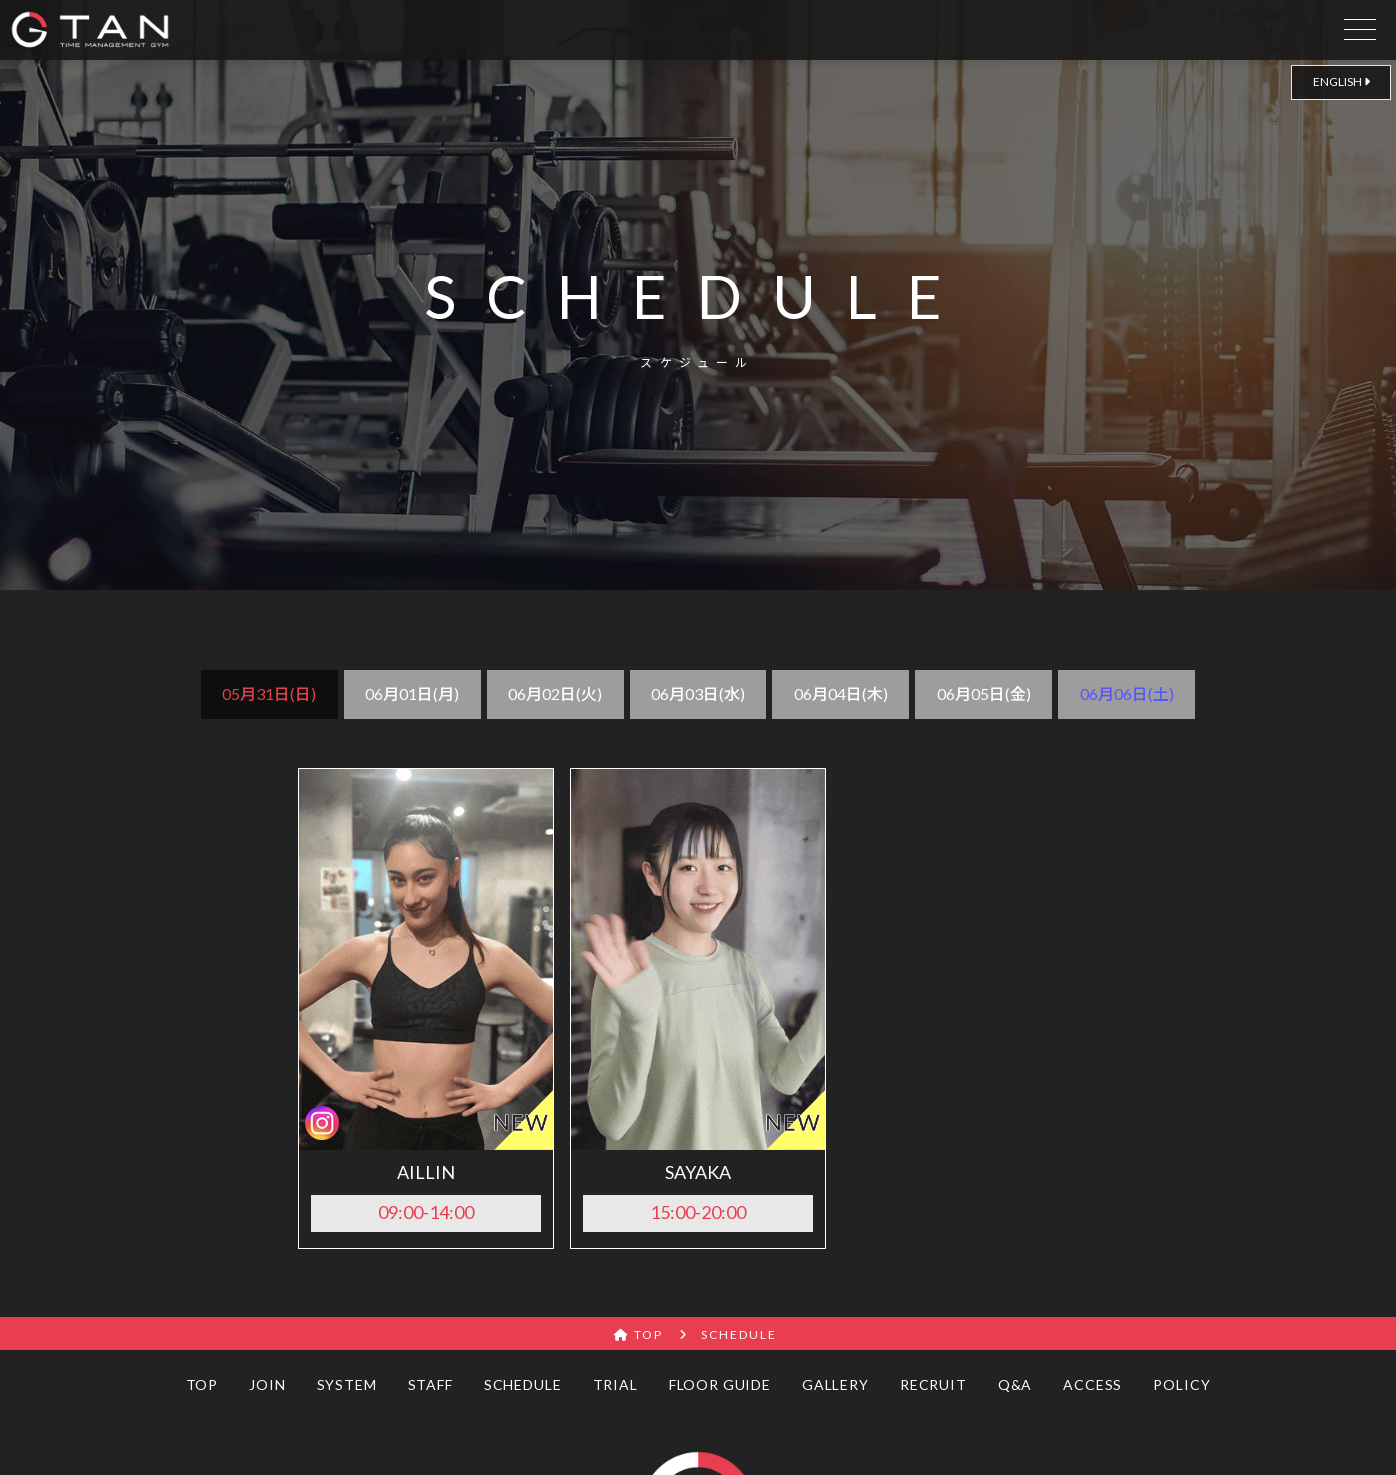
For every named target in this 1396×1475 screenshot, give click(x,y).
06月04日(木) (841, 693)
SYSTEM (347, 1384)
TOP (202, 1384)
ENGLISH (1341, 81)
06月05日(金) (984, 693)
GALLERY (835, 1384)
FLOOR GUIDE (720, 1384)
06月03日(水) (698, 693)
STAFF (430, 1384)
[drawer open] (1360, 25)
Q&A (1015, 1384)
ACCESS (1092, 1384)
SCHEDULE (523, 1384)
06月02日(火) (555, 693)
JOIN (267, 1384)
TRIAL (615, 1384)
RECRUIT (933, 1384)
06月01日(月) (412, 693)
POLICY (1181, 1384)
